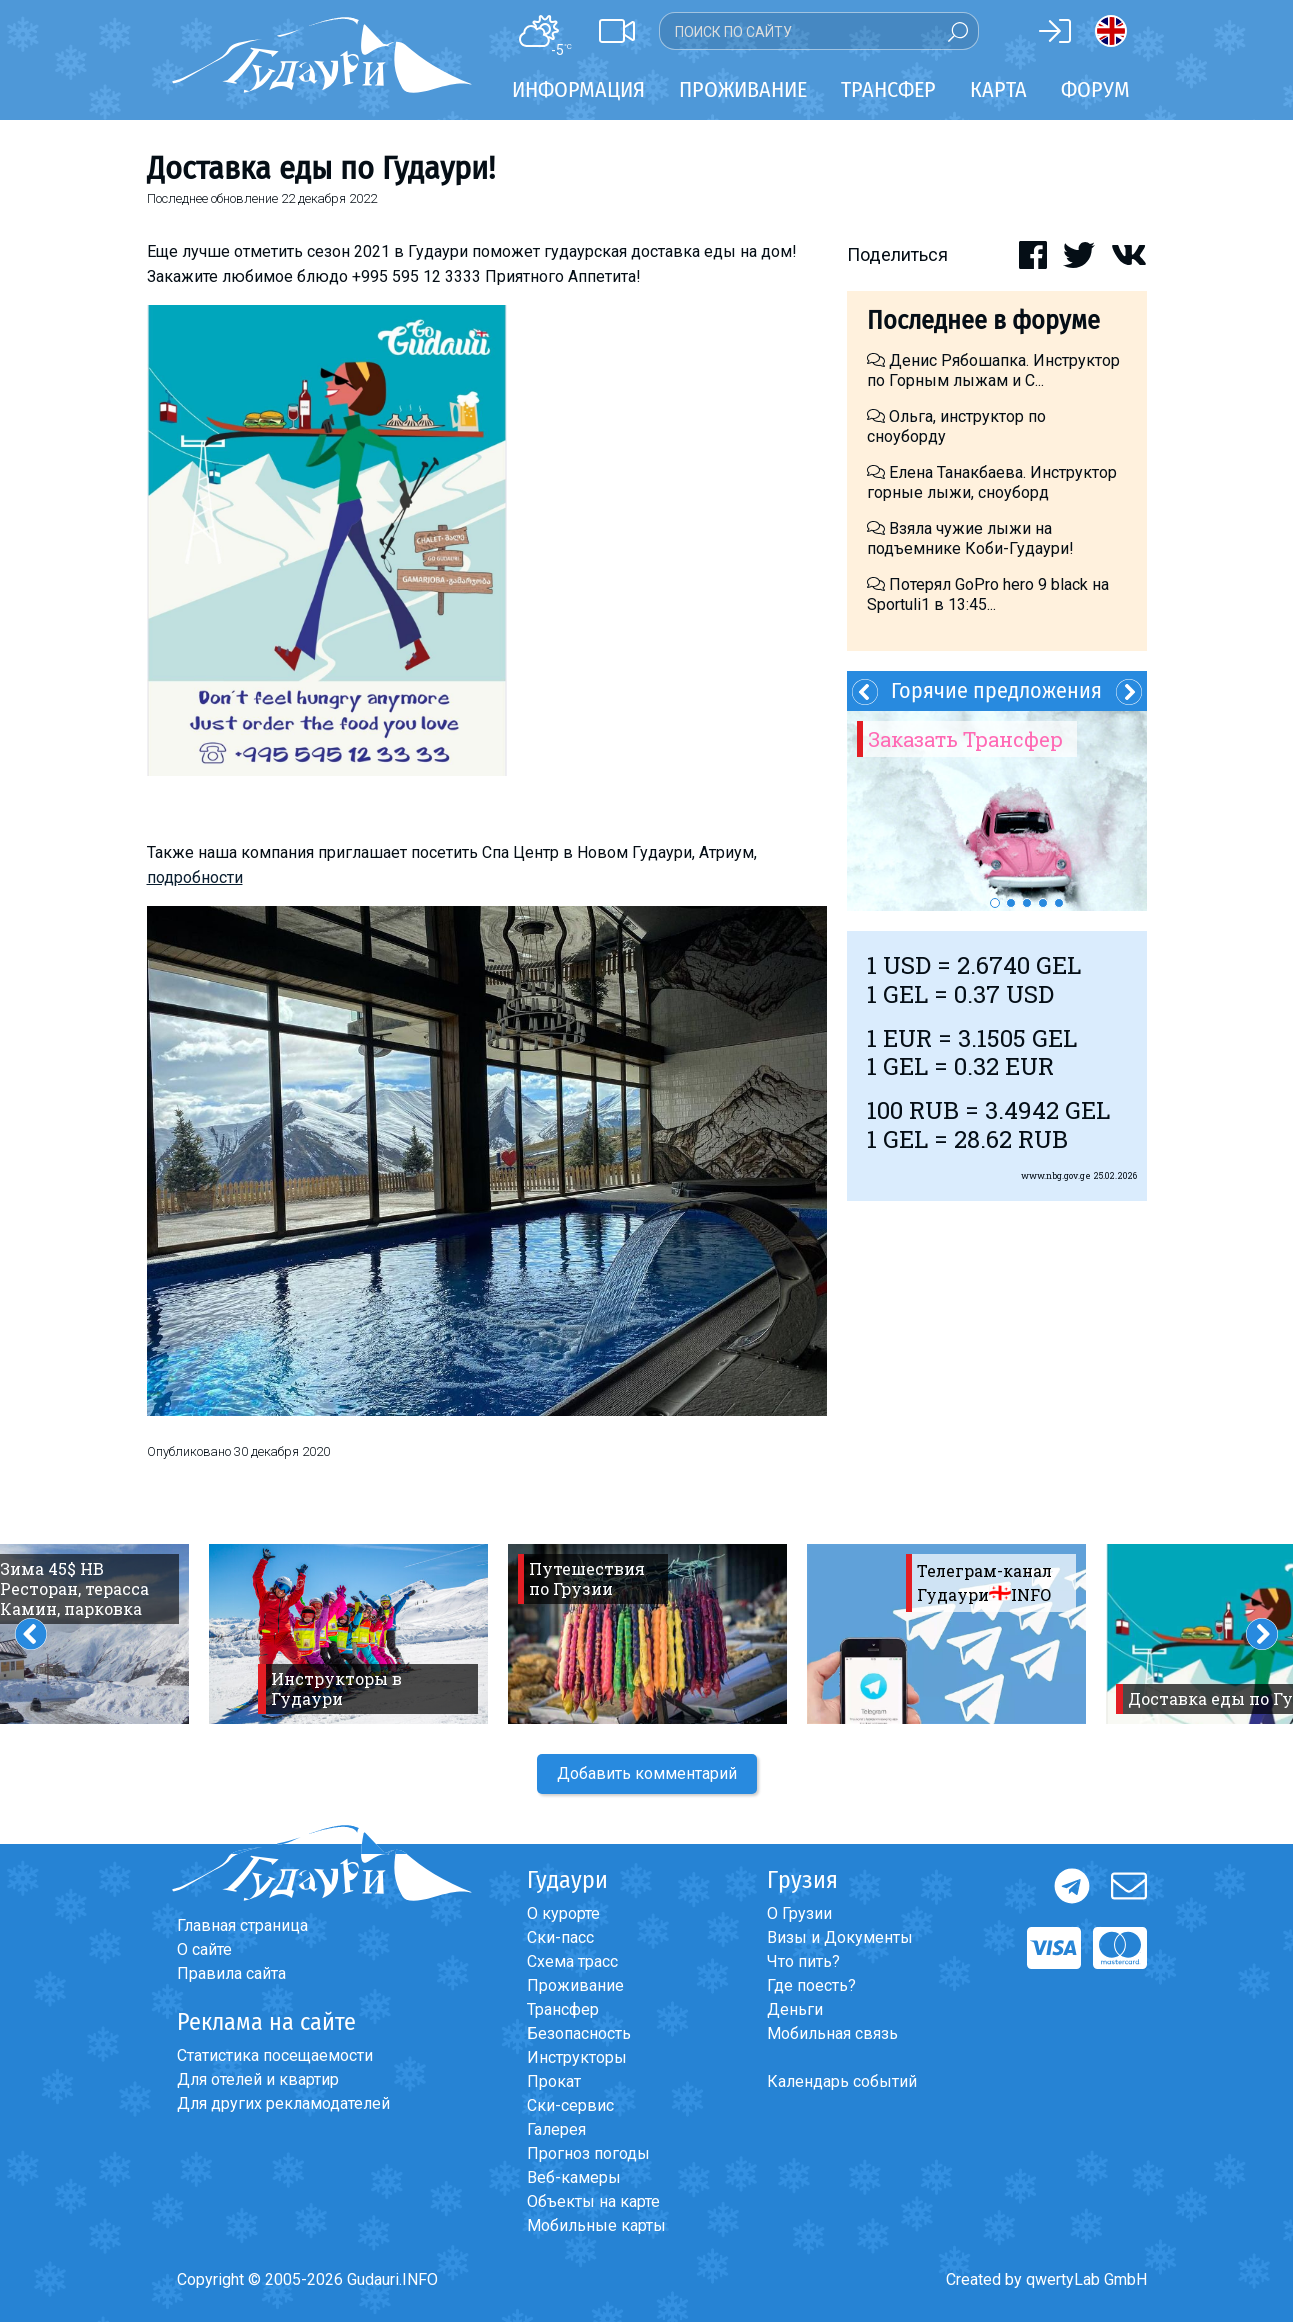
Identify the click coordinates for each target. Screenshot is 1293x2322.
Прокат (554, 2081)
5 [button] (1059, 903)
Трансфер (563, 2009)
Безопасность (579, 2033)
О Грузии (799, 1913)
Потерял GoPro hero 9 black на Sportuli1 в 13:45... (988, 594)
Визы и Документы (840, 1937)
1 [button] (995, 903)
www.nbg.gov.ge (1056, 1175)
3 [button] (1027, 903)
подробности (195, 877)
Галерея (556, 2129)
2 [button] (1011, 903)
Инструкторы (577, 2057)
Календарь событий (842, 2081)
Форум (1095, 89)
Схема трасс (572, 1961)
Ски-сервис (570, 2105)
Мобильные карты (596, 2225)
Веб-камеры (574, 2177)
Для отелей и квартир (258, 2079)
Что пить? (803, 1961)
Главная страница (242, 1925)
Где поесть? (811, 1985)
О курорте (563, 1913)
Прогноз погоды (588, 2153)
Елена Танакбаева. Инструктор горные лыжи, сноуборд (992, 482)
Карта (998, 89)
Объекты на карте (593, 2201)
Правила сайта (231, 1973)
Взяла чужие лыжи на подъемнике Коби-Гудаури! (970, 538)
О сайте (204, 1949)
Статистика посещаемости (275, 2055)
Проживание (575, 1985)
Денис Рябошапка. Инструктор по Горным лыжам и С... (993, 370)
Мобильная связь (832, 2033)
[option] (997, 811)
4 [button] (1043, 903)
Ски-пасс (560, 1937)
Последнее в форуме (983, 320)
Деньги (795, 2009)
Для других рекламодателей (283, 2103)
